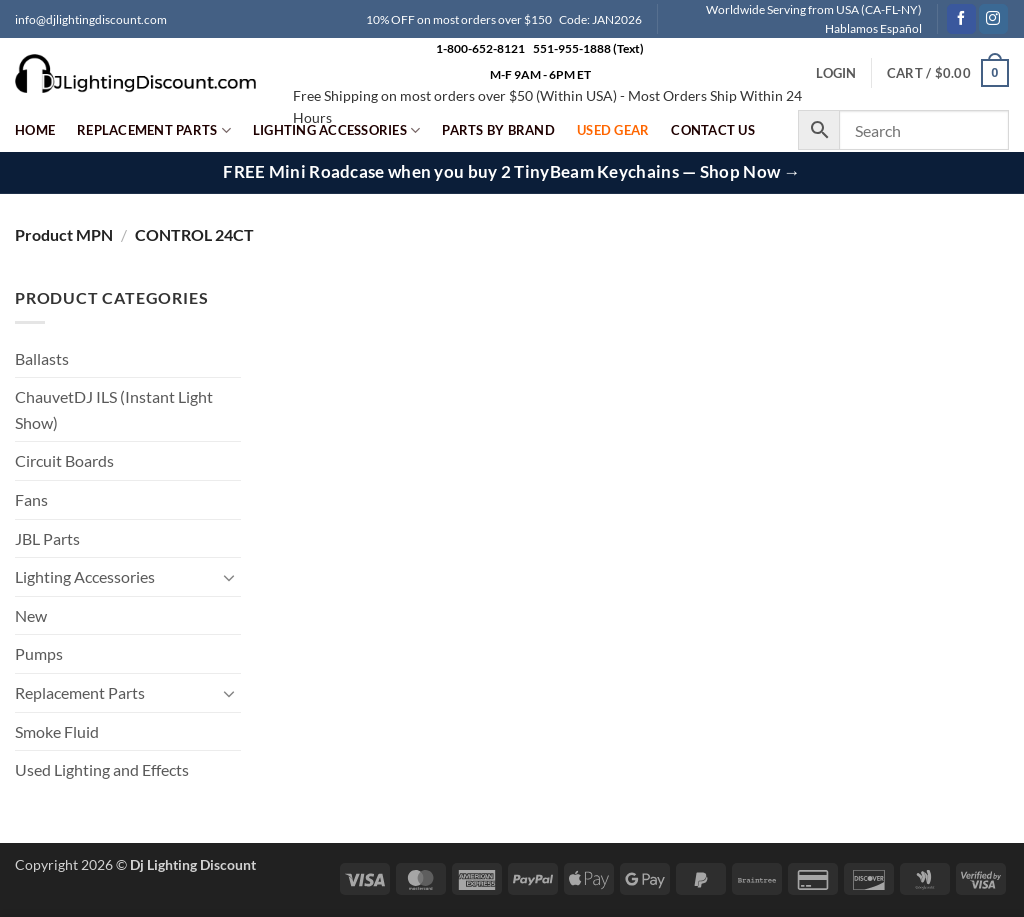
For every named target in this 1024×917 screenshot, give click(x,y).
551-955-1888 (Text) (588, 48)
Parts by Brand (498, 130)
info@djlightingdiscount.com (91, 19)
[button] (948, 73)
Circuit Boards (64, 460)
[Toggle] (229, 577)
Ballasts (42, 358)
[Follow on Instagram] (993, 19)
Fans (31, 499)
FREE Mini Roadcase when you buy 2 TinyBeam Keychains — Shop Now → (512, 171)
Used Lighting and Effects (102, 769)
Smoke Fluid (57, 731)
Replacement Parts (154, 130)
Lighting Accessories (337, 130)
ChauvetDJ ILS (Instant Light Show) (114, 409)
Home (35, 130)
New (31, 615)
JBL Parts (47, 538)
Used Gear (613, 130)
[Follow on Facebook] (961, 19)
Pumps (39, 653)
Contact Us (713, 130)
